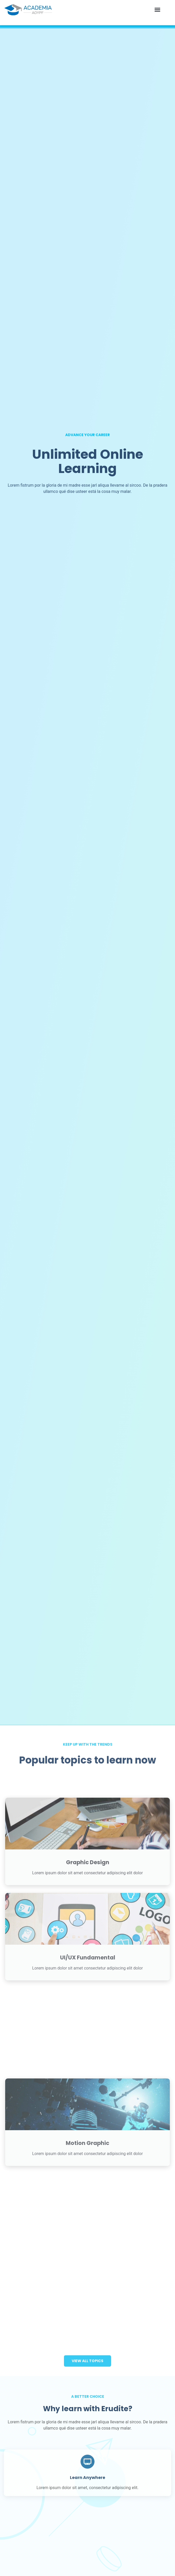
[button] (157, 9)
